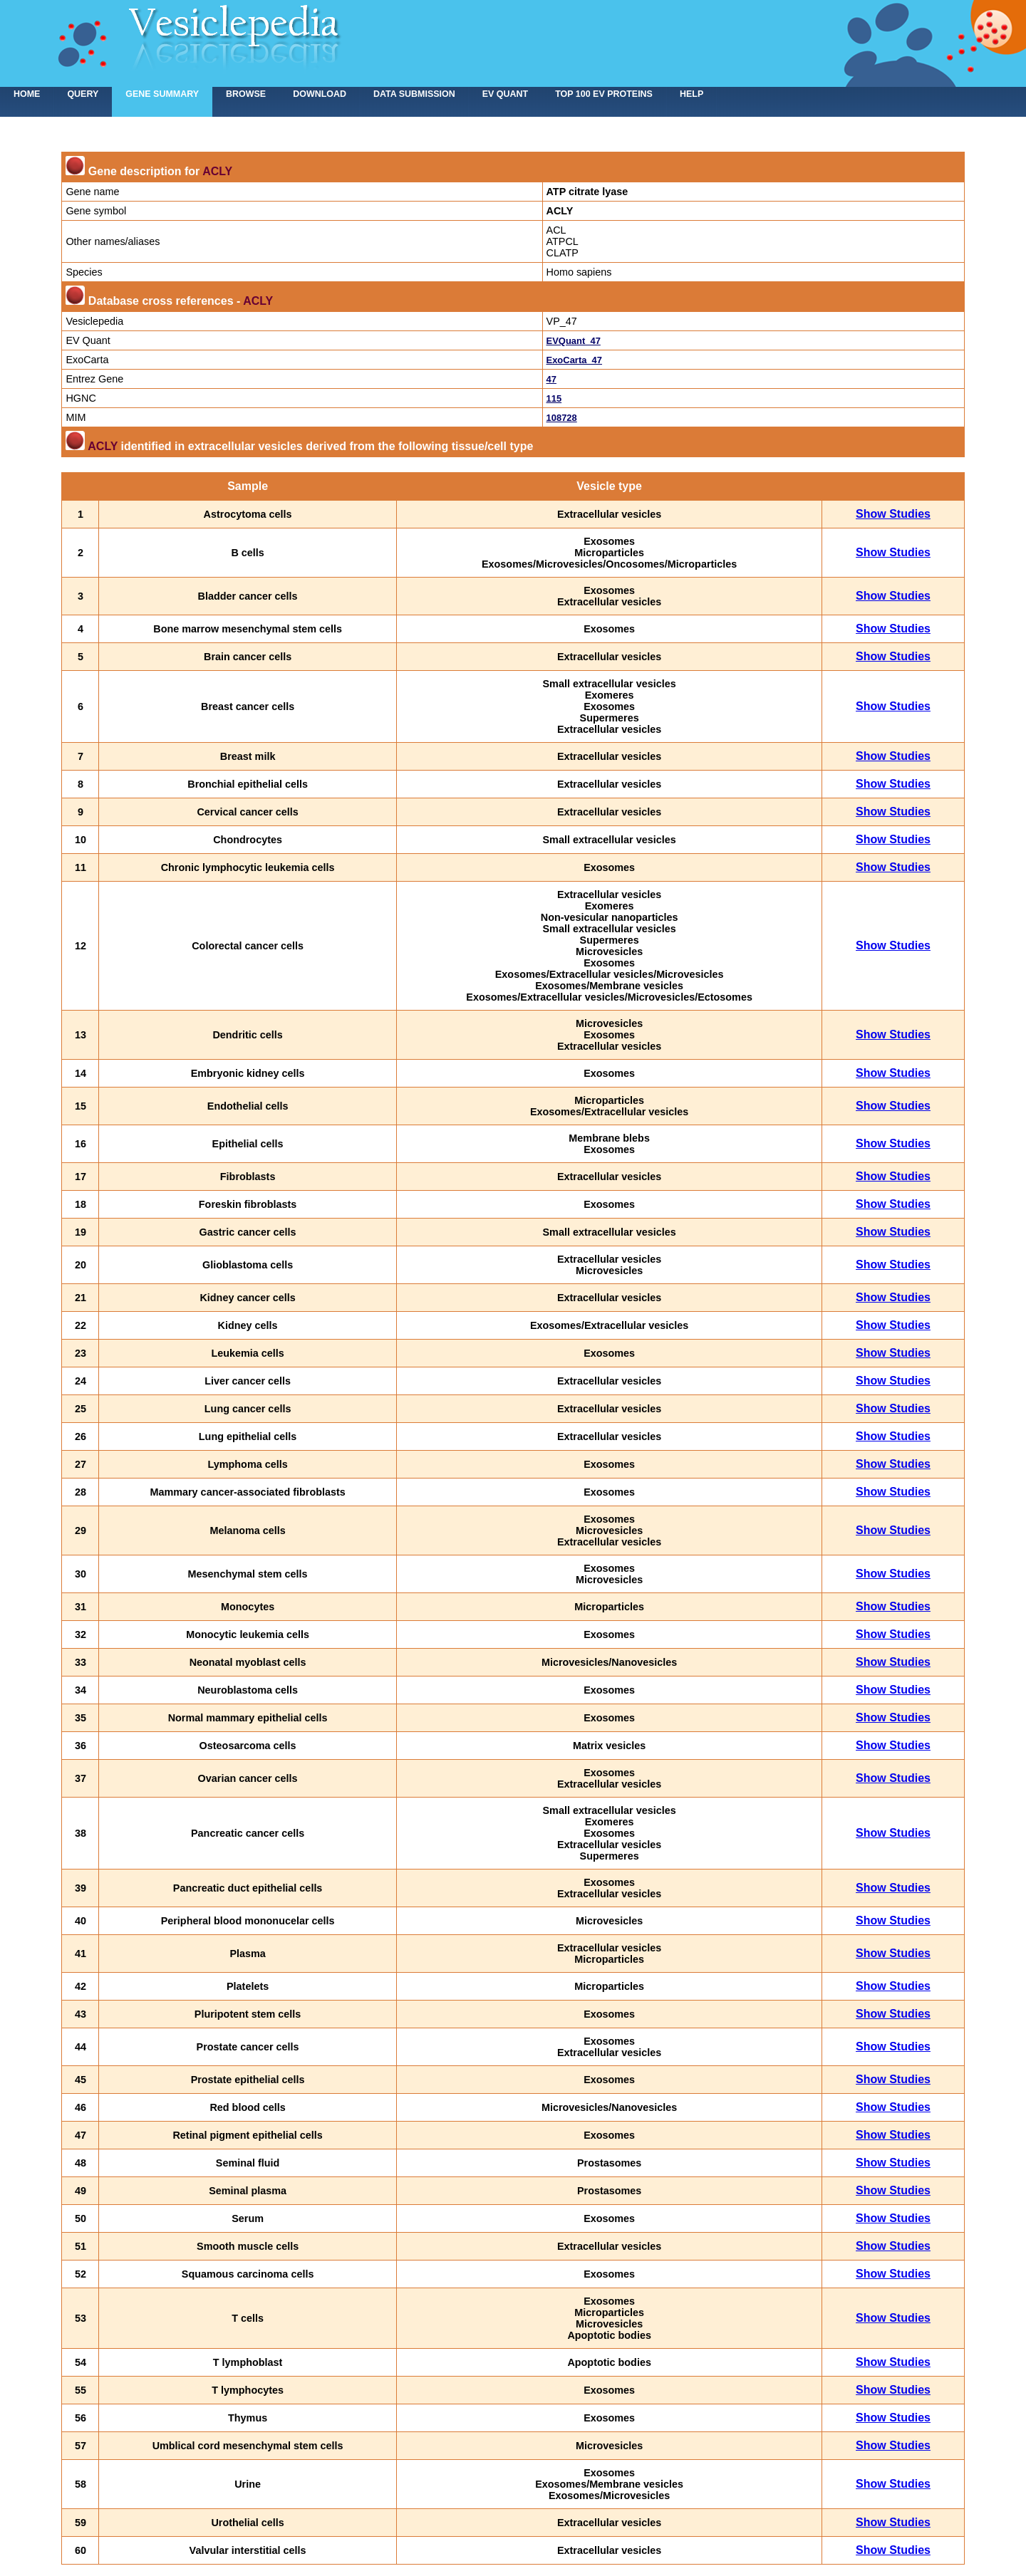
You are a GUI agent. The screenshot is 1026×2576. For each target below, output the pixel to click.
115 (554, 398)
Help (691, 94)
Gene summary (162, 94)
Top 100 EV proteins (604, 94)
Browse (246, 94)
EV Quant (505, 94)
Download (319, 94)
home (27, 94)
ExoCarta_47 (574, 360)
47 (551, 379)
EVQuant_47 (573, 340)
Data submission (414, 94)
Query (82, 94)
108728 (561, 417)
